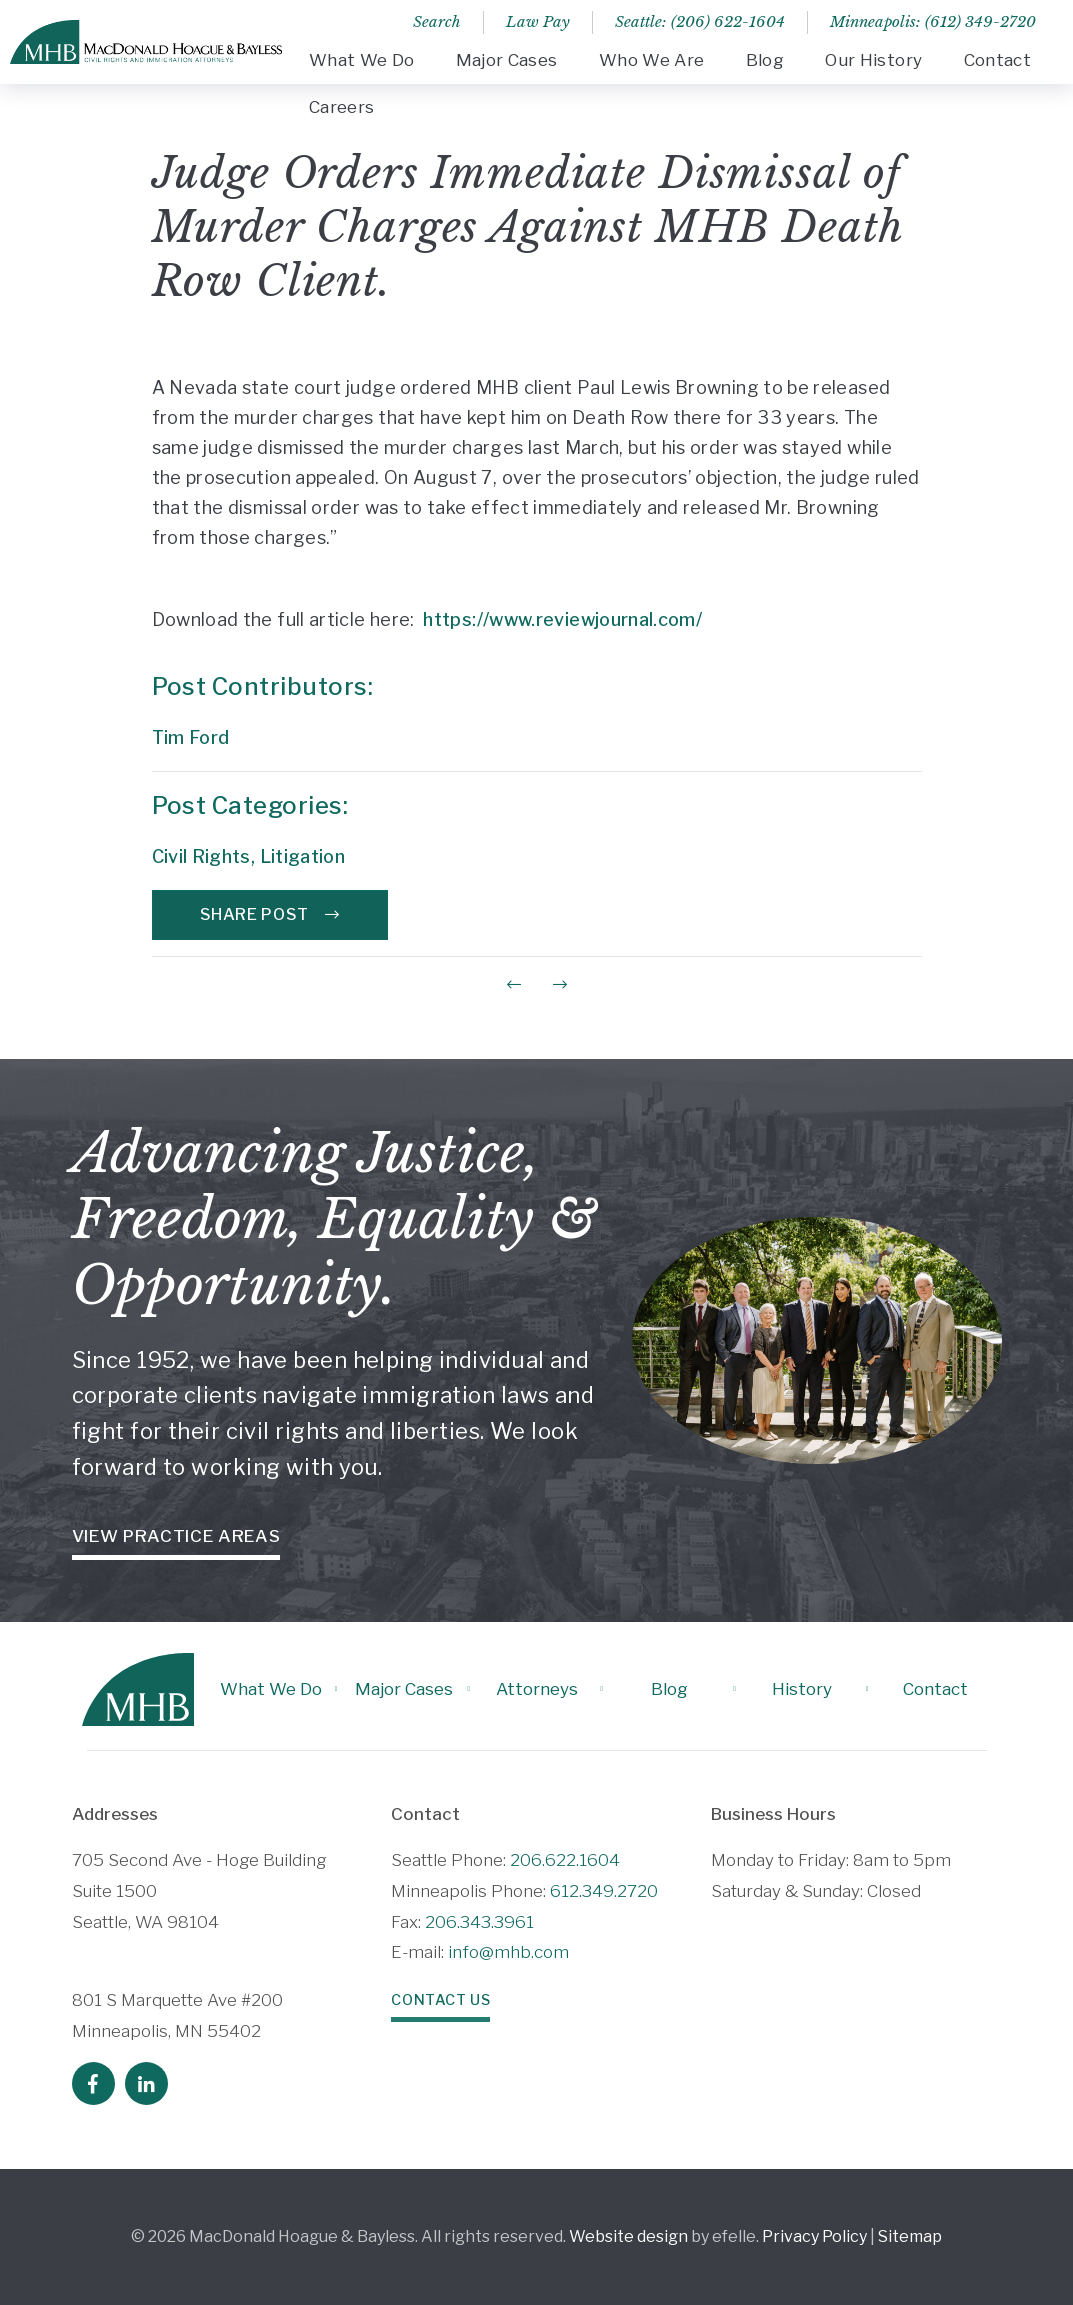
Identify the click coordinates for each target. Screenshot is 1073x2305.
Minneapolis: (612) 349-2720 (933, 21)
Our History (873, 60)
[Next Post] (560, 984)
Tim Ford (191, 737)
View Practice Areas (176, 1536)
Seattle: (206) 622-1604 (700, 21)
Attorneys (537, 1689)
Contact (997, 60)
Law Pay (538, 21)
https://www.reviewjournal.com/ (562, 619)
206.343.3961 (479, 1922)
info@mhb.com (508, 1952)
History (802, 1689)
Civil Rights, (206, 856)
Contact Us (440, 2000)
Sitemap (910, 2236)
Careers (341, 107)
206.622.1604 (565, 1860)
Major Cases (507, 60)
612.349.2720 (604, 1891)
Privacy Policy (814, 2236)
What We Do (361, 60)
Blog (765, 60)
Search (437, 21)
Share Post (270, 914)
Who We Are (651, 60)
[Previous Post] (514, 984)
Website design (628, 2236)
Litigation (303, 856)
